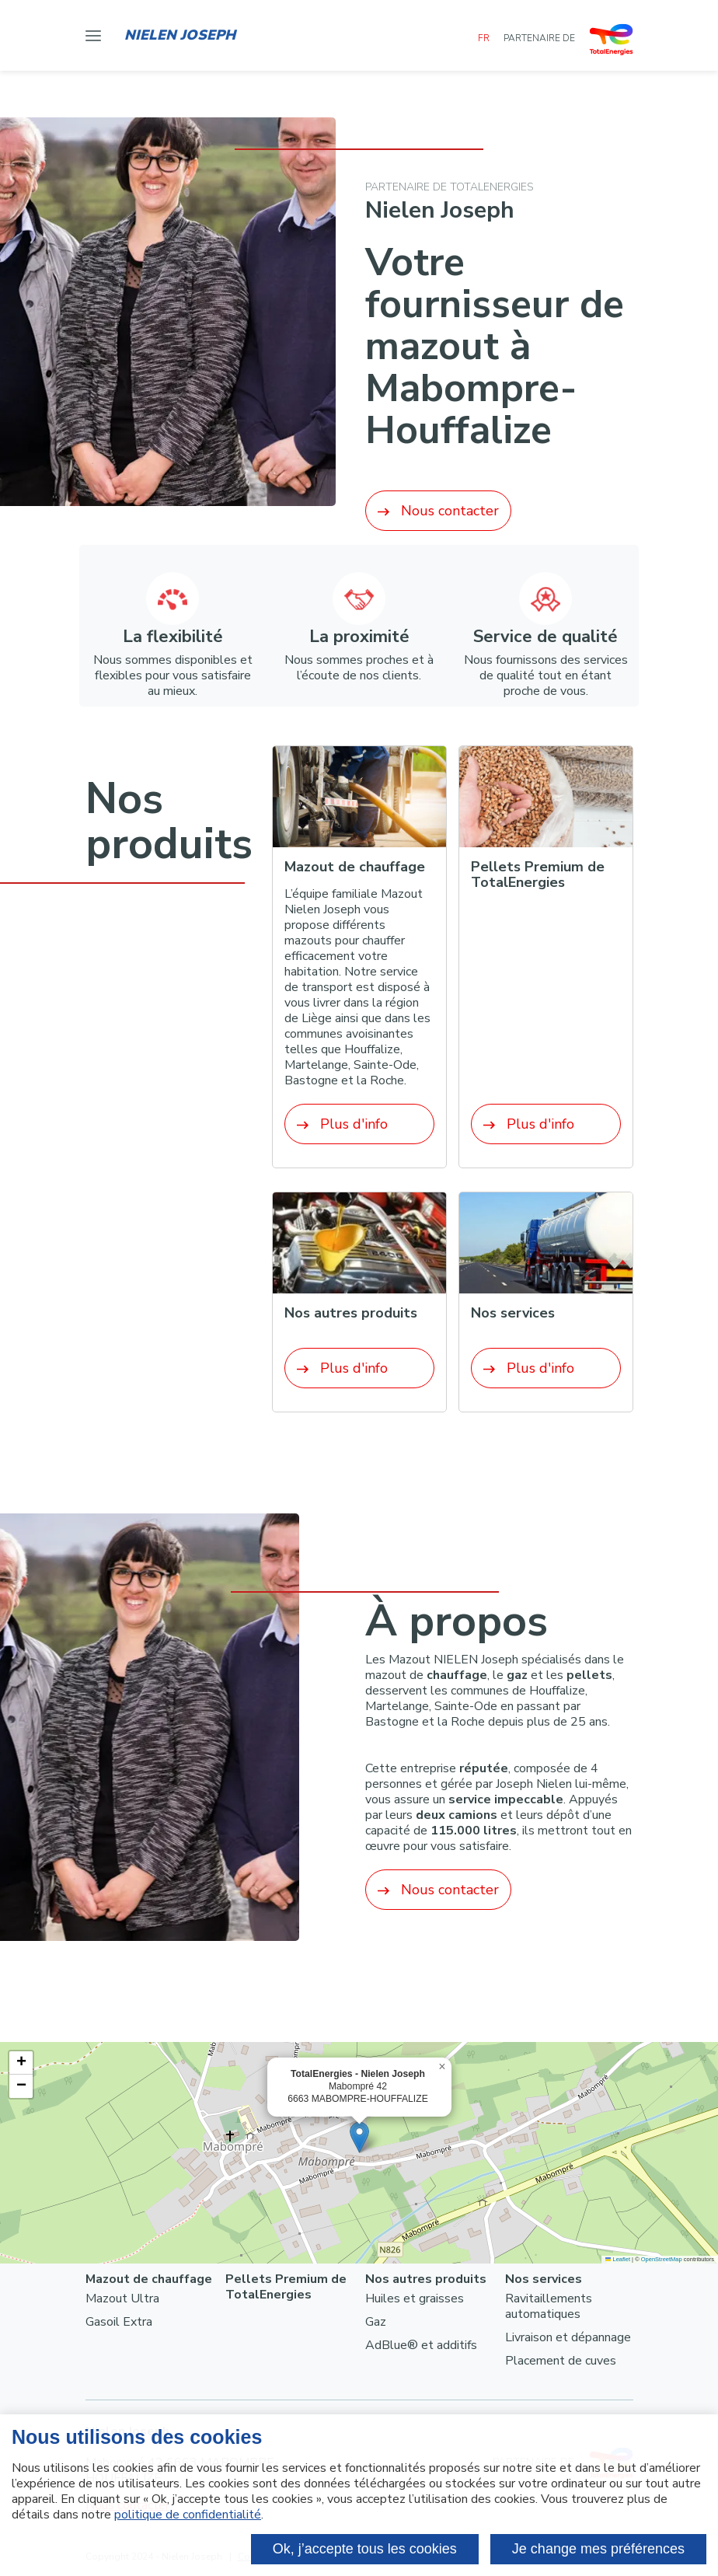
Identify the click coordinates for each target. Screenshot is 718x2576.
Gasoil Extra (118, 2321)
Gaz (375, 2321)
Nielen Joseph (179, 35)
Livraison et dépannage (568, 2337)
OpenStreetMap (661, 2259)
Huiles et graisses (414, 2298)
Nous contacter (438, 510)
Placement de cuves (560, 2360)
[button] (359, 2137)
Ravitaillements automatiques (548, 2306)
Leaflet (617, 2259)
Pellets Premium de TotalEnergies (286, 2287)
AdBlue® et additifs (421, 2345)
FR (485, 38)
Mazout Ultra (122, 2298)
